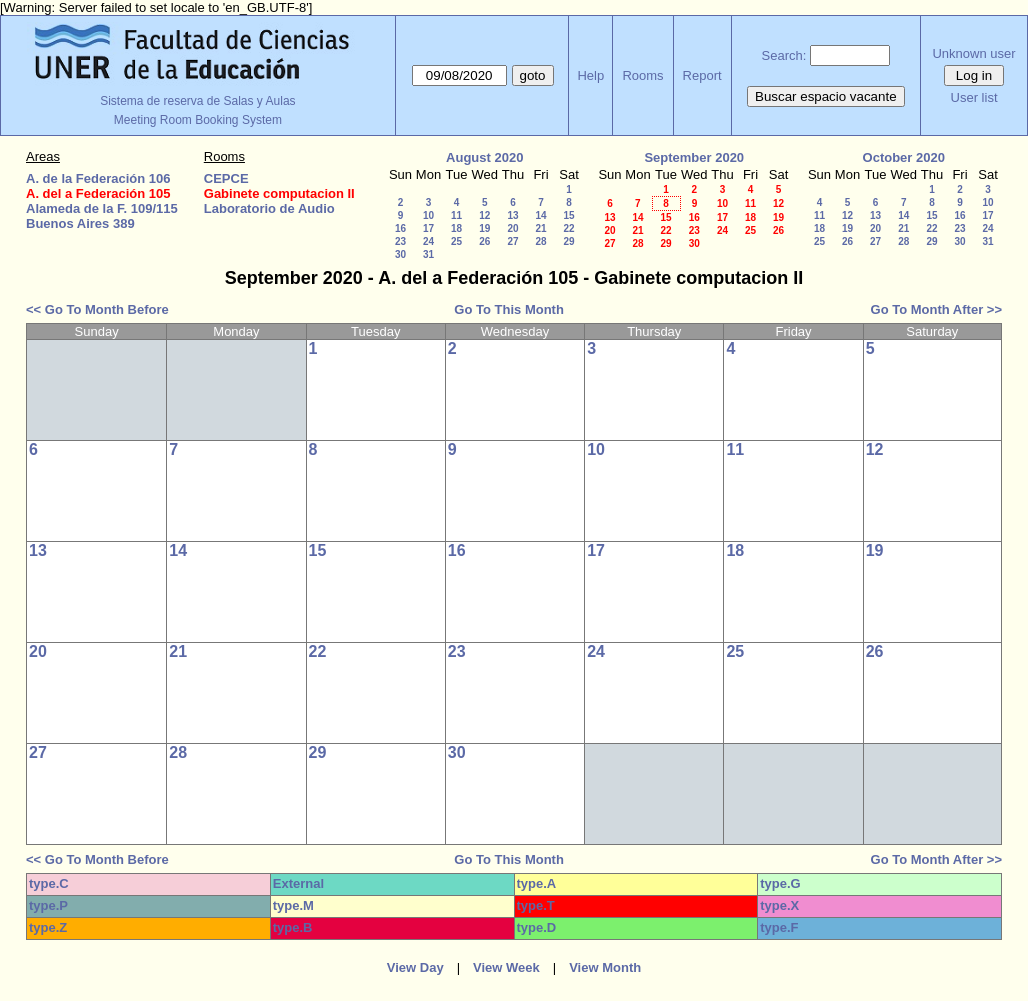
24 (428, 241)
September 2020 (694, 157)
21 (540, 228)
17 (428, 228)
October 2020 (904, 157)
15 (568, 215)
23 (400, 241)
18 (456, 228)
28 (540, 241)
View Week (506, 967)
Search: (784, 55)
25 (456, 241)
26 (484, 241)
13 (512, 215)
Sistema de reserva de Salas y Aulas (197, 101)
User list (974, 97)
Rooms (642, 75)
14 (540, 215)
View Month (605, 967)
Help (590, 75)
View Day (415, 967)
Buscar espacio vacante (826, 96)
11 (456, 215)
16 (400, 228)
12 (484, 215)
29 (568, 241)
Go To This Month (509, 309)
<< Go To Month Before (97, 309)
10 (428, 215)
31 (428, 254)
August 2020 (484, 157)
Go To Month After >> (936, 309)
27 (512, 241)
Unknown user (973, 53)
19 (484, 228)
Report (702, 75)
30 (400, 254)
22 (568, 228)
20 (512, 228)
